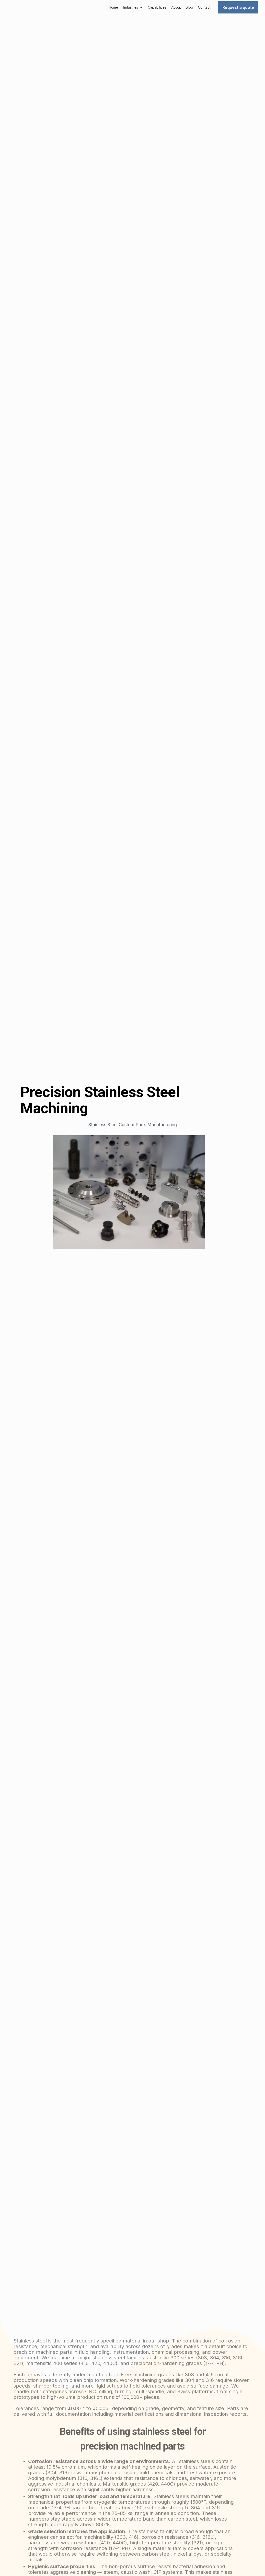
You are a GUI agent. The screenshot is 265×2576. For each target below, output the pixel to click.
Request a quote (238, 7)
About (176, 7)
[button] (133, 7)
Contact (204, 7)
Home (113, 7)
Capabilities (157, 7)
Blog (189, 7)
